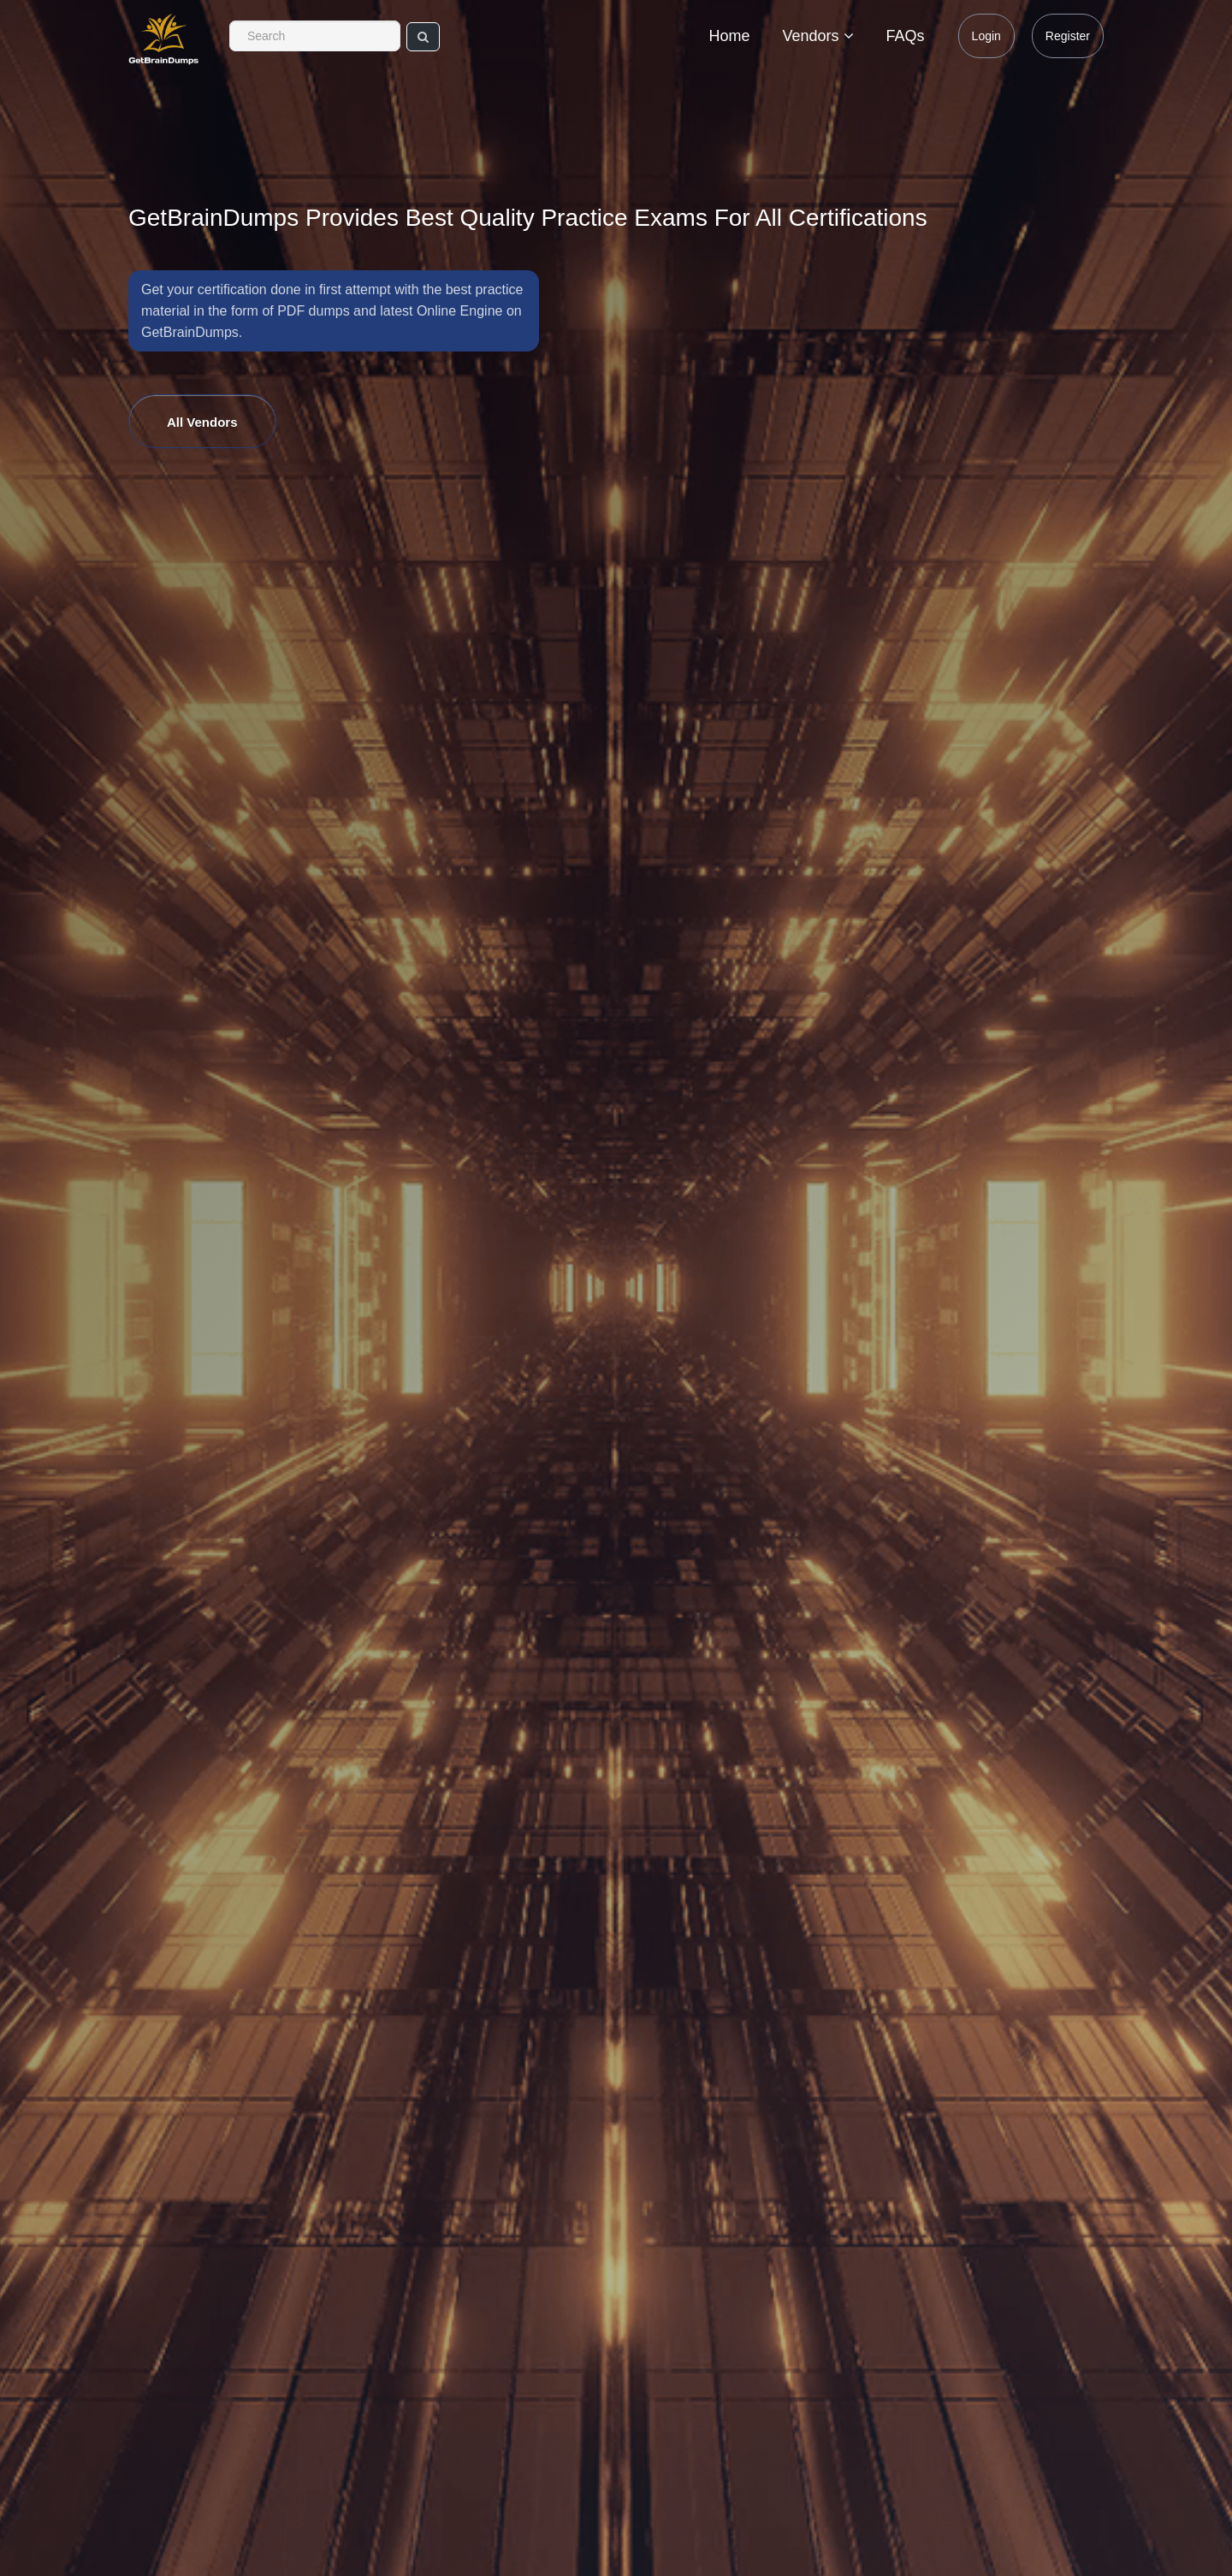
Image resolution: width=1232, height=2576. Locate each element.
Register (1067, 36)
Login (986, 36)
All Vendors (202, 422)
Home (729, 35)
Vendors (818, 35)
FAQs (905, 35)
